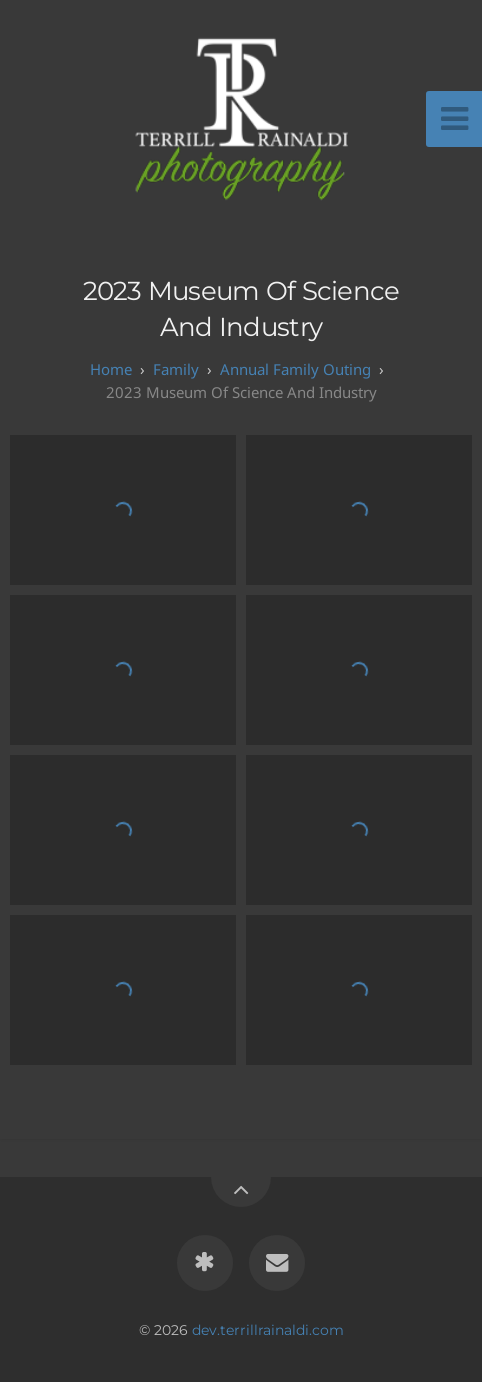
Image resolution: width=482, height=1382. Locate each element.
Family (176, 369)
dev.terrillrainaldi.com (268, 1330)
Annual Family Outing (295, 369)
